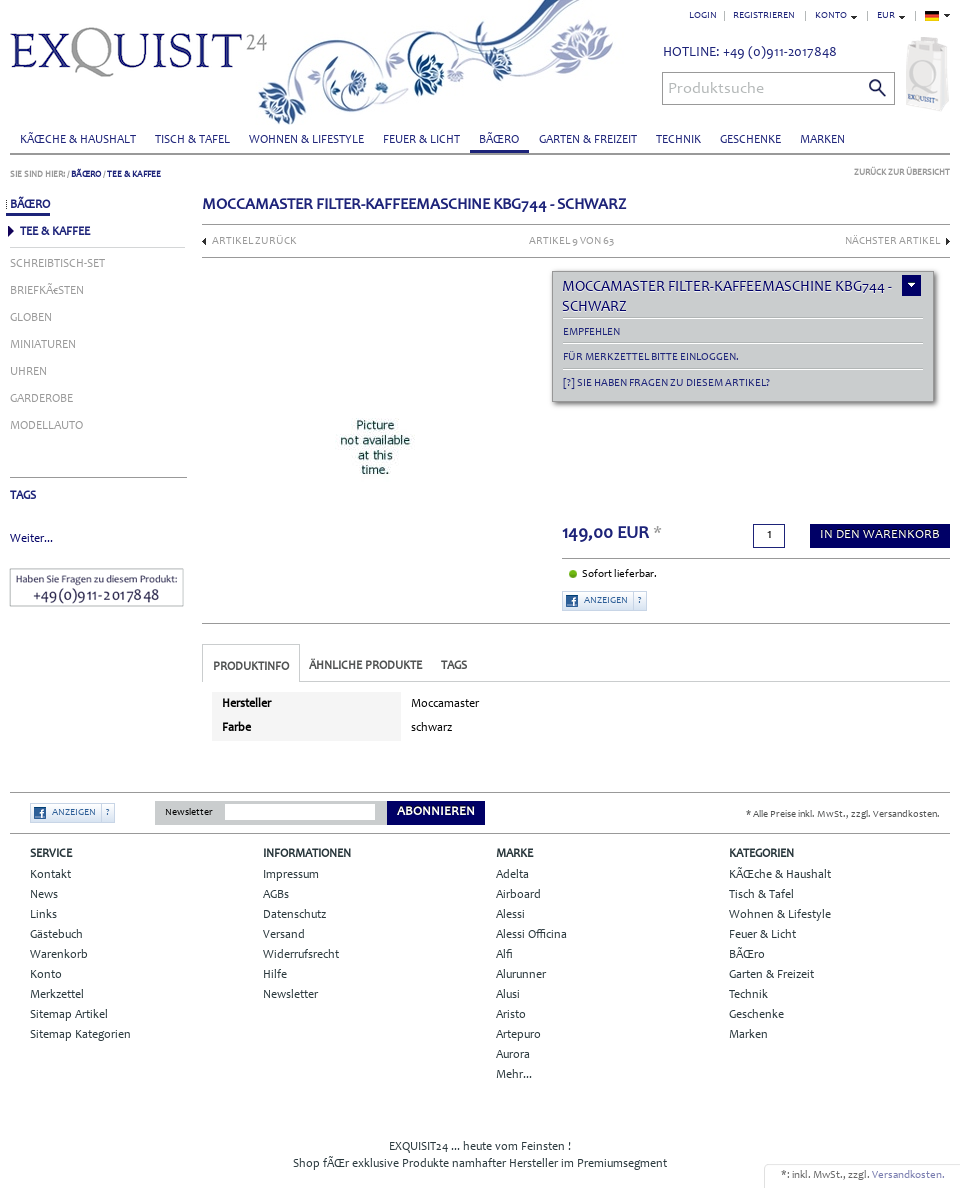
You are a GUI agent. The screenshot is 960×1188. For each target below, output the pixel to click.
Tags (454, 666)
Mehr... (514, 1075)
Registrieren (764, 16)
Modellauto (46, 426)
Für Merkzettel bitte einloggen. (651, 357)
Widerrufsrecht (301, 955)
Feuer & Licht (421, 140)
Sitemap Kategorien (80, 1035)
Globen (31, 318)
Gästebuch (56, 935)
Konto (46, 975)
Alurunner (521, 975)
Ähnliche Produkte (365, 666)
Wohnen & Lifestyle (306, 140)
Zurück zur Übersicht (902, 172)
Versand (284, 935)
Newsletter (189, 813)
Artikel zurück (254, 241)
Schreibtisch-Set (57, 264)
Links (43, 915)
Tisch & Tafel (192, 140)
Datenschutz (294, 915)
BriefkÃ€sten (47, 291)
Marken (822, 140)
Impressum (291, 875)
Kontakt (50, 875)
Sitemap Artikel (69, 1015)
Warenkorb (59, 955)
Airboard (518, 895)
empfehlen (591, 332)
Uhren (28, 372)
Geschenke (750, 140)
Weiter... (31, 539)
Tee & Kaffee (134, 174)
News (44, 895)
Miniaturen (43, 345)
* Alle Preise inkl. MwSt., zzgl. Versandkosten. (843, 815)
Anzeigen (606, 601)
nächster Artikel (892, 241)
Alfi (504, 955)
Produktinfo (251, 667)
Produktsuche (716, 89)
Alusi (508, 995)
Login (703, 16)
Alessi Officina (531, 935)
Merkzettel (57, 995)
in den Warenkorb (880, 535)
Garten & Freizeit (588, 140)
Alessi (510, 915)
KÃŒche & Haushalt (78, 140)
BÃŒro (499, 140)
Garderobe (41, 399)
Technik (678, 140)
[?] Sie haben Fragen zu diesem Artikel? (666, 383)
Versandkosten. (908, 1175)
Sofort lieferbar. (619, 574)
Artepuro (518, 1035)
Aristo (511, 1015)
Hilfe (275, 975)
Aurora (513, 1055)
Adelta (512, 875)
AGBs (276, 895)
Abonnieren (436, 812)
